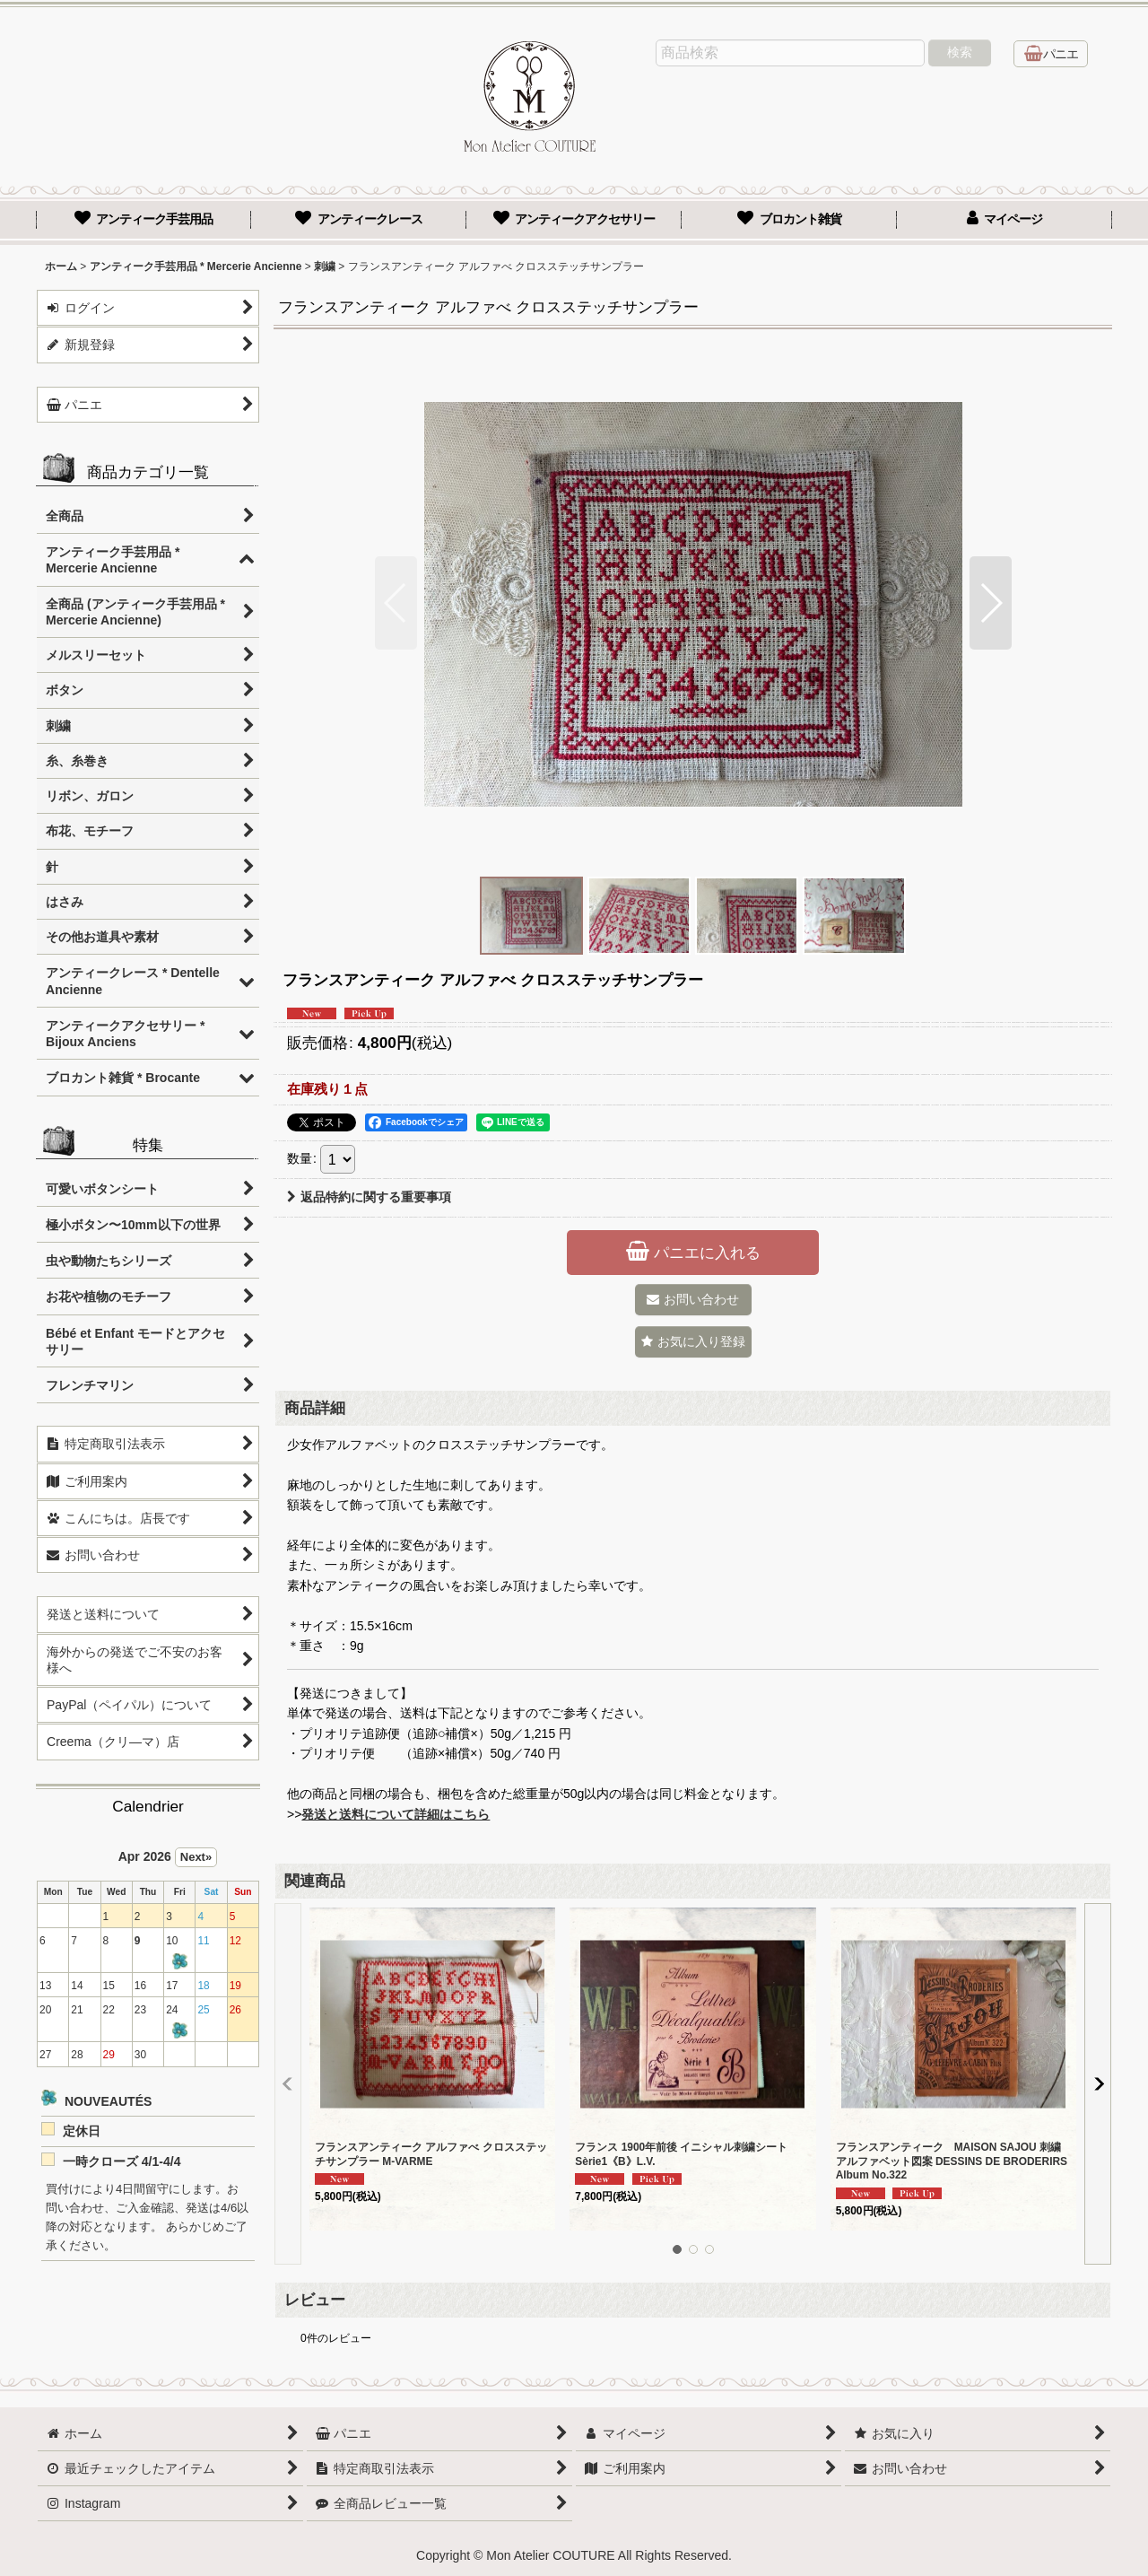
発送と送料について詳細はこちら (395, 1814)
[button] (396, 603)
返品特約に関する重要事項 (369, 1197)
